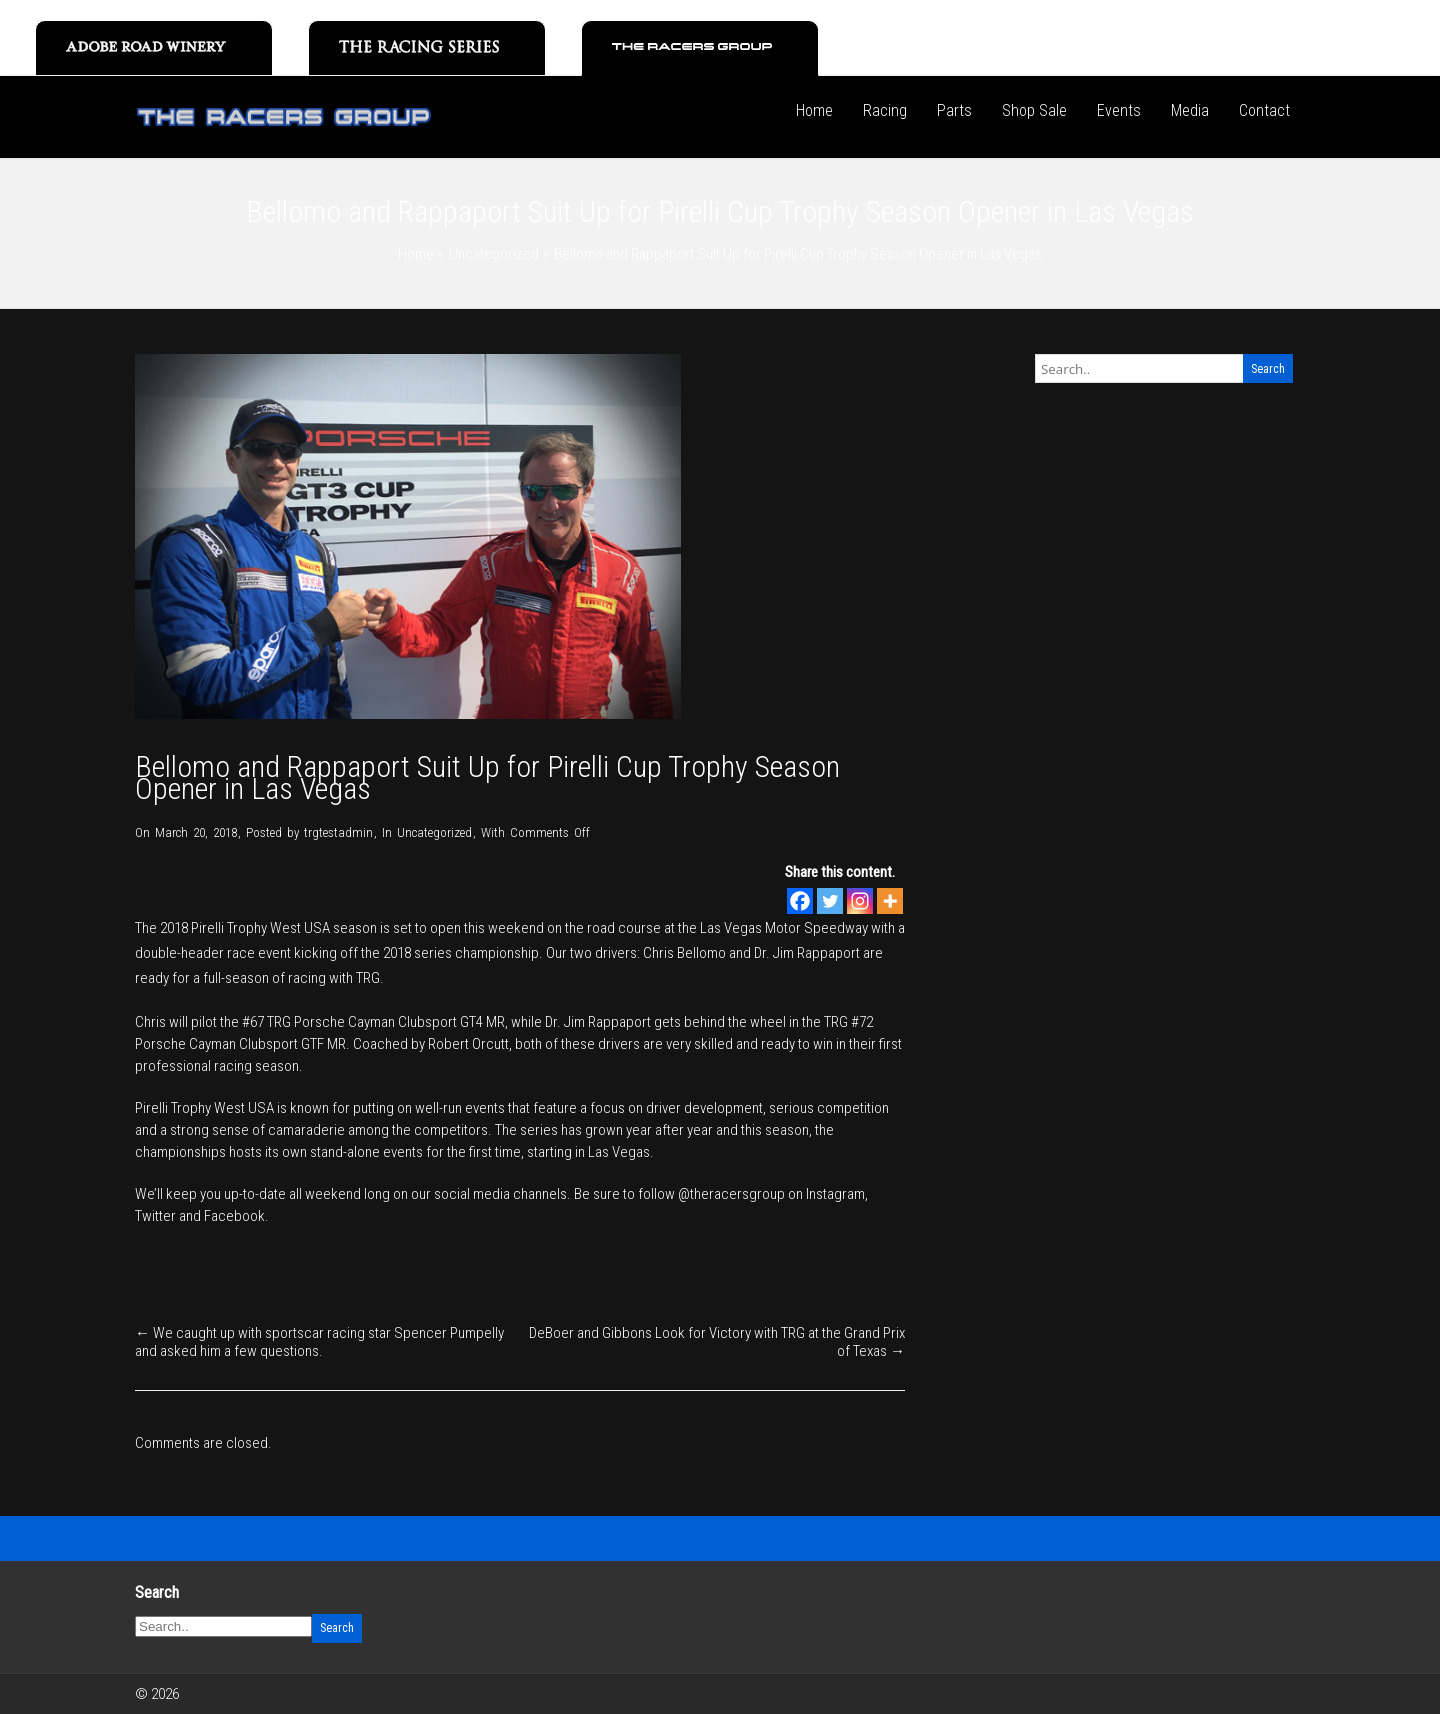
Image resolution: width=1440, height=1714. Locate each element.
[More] (890, 901)
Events (1119, 110)
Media (1190, 110)
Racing (885, 110)
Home (814, 110)
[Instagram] (860, 901)
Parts (954, 110)
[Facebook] (800, 901)
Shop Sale (1034, 110)
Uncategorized (494, 254)
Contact (1264, 110)
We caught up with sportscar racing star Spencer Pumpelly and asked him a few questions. (319, 1342)
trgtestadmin (338, 832)
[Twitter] (830, 901)
